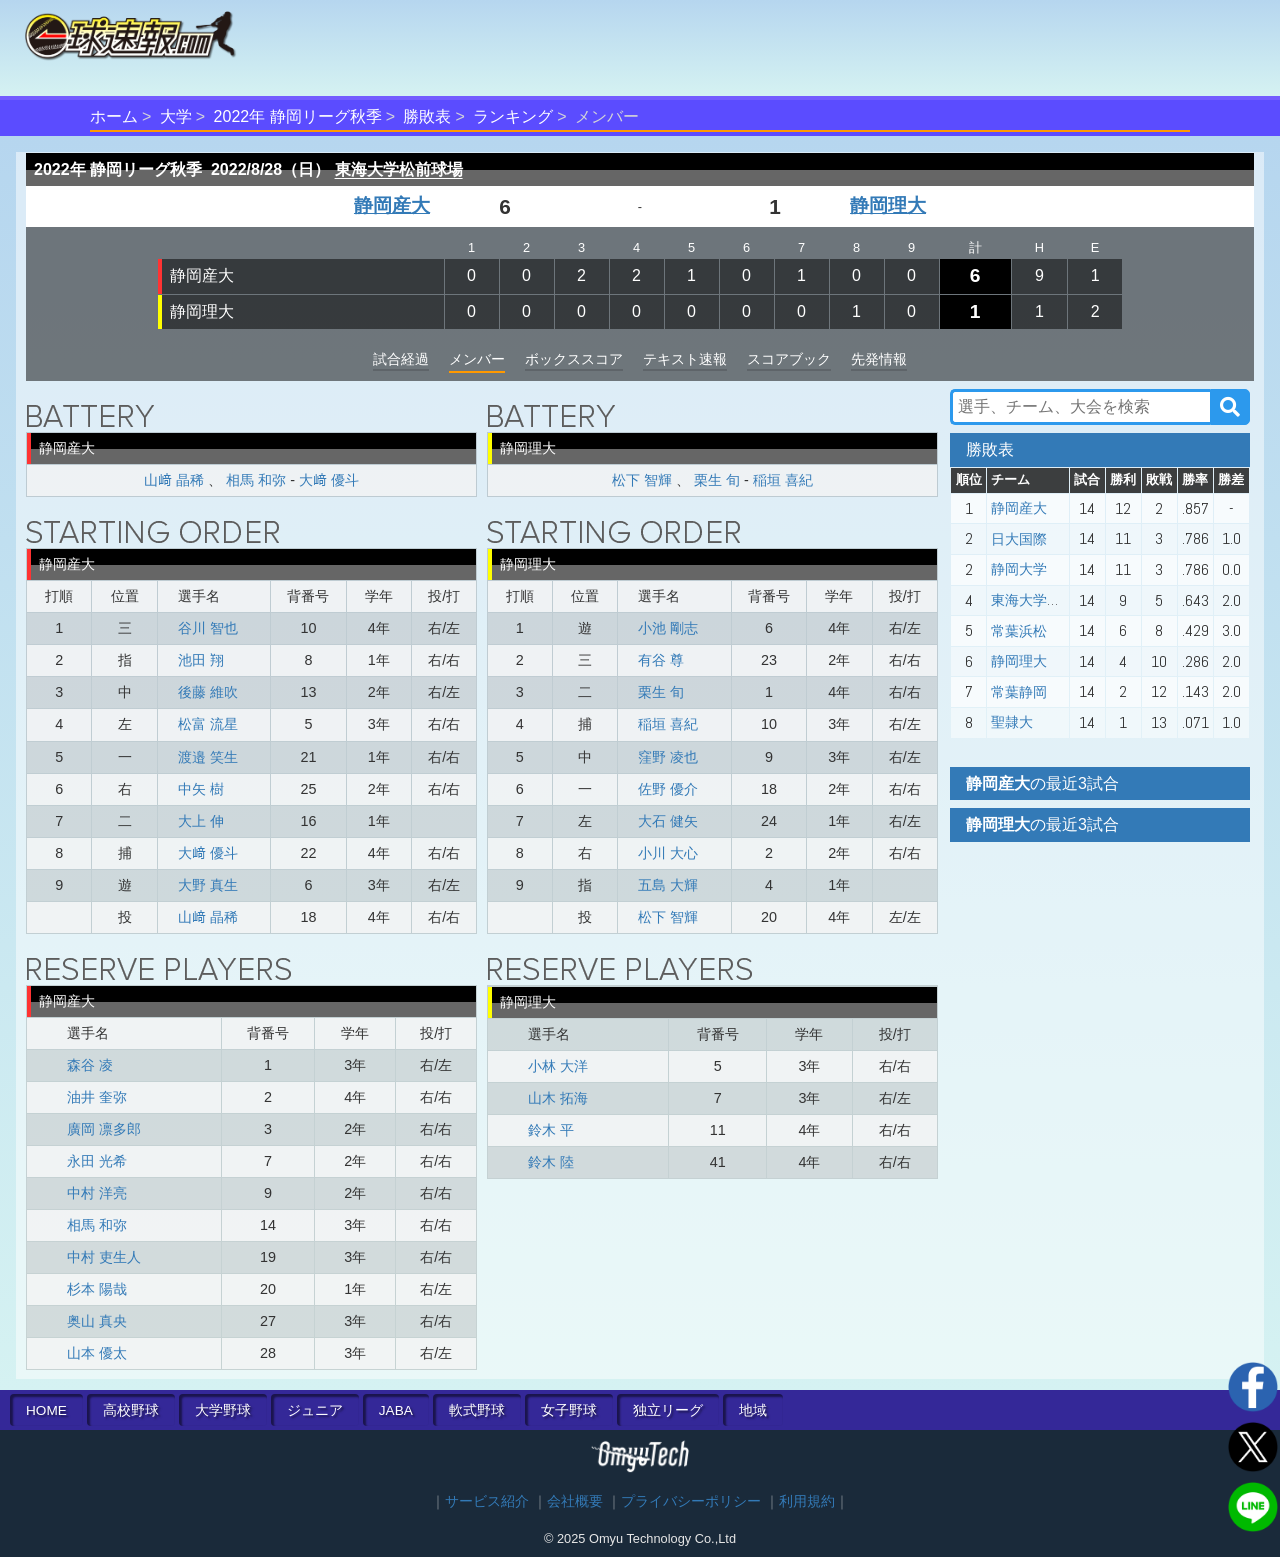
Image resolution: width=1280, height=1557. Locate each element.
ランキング (513, 116)
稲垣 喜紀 (783, 480)
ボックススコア (574, 359)
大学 (176, 116)
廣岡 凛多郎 (104, 1129)
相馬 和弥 (256, 480)
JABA (396, 1410)
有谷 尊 (661, 660)
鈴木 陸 (551, 1162)
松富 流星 (208, 724)
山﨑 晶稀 (174, 480)
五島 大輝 (668, 885)
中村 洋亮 (97, 1193)
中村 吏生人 (104, 1257)
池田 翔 (201, 660)
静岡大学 (1019, 569)
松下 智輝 (642, 480)
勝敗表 (427, 116)
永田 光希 (97, 1161)
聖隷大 (1012, 722)
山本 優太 (97, 1353)
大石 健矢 (668, 821)
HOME (46, 1410)
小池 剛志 (668, 628)
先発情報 (879, 359)
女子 (569, 1410)
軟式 (477, 1410)
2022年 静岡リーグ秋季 (298, 116)
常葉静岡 (1019, 692)
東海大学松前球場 (399, 169)
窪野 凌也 (668, 757)
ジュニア (315, 1410)
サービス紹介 (487, 1501)
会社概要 (575, 1501)
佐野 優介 (668, 789)
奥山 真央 (97, 1321)
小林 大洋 (558, 1066)
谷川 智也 (208, 628)
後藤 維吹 (208, 692)
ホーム (114, 116)
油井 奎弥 (97, 1097)
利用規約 (807, 1501)
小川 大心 (668, 853)
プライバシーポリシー (691, 1501)
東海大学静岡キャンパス (1068, 600)
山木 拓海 (558, 1098)
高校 (131, 1410)
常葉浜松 (1019, 631)
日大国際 (1019, 539)
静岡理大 (888, 205)
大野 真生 (208, 885)
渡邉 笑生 (208, 757)
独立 (668, 1410)
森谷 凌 (90, 1065)
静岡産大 (392, 205)
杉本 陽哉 (97, 1289)
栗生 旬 (717, 480)
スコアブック (789, 359)
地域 (753, 1410)
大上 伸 (201, 821)
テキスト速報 (685, 359)
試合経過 (401, 359)
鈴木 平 (551, 1130)
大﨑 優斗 (329, 480)
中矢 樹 (201, 789)
